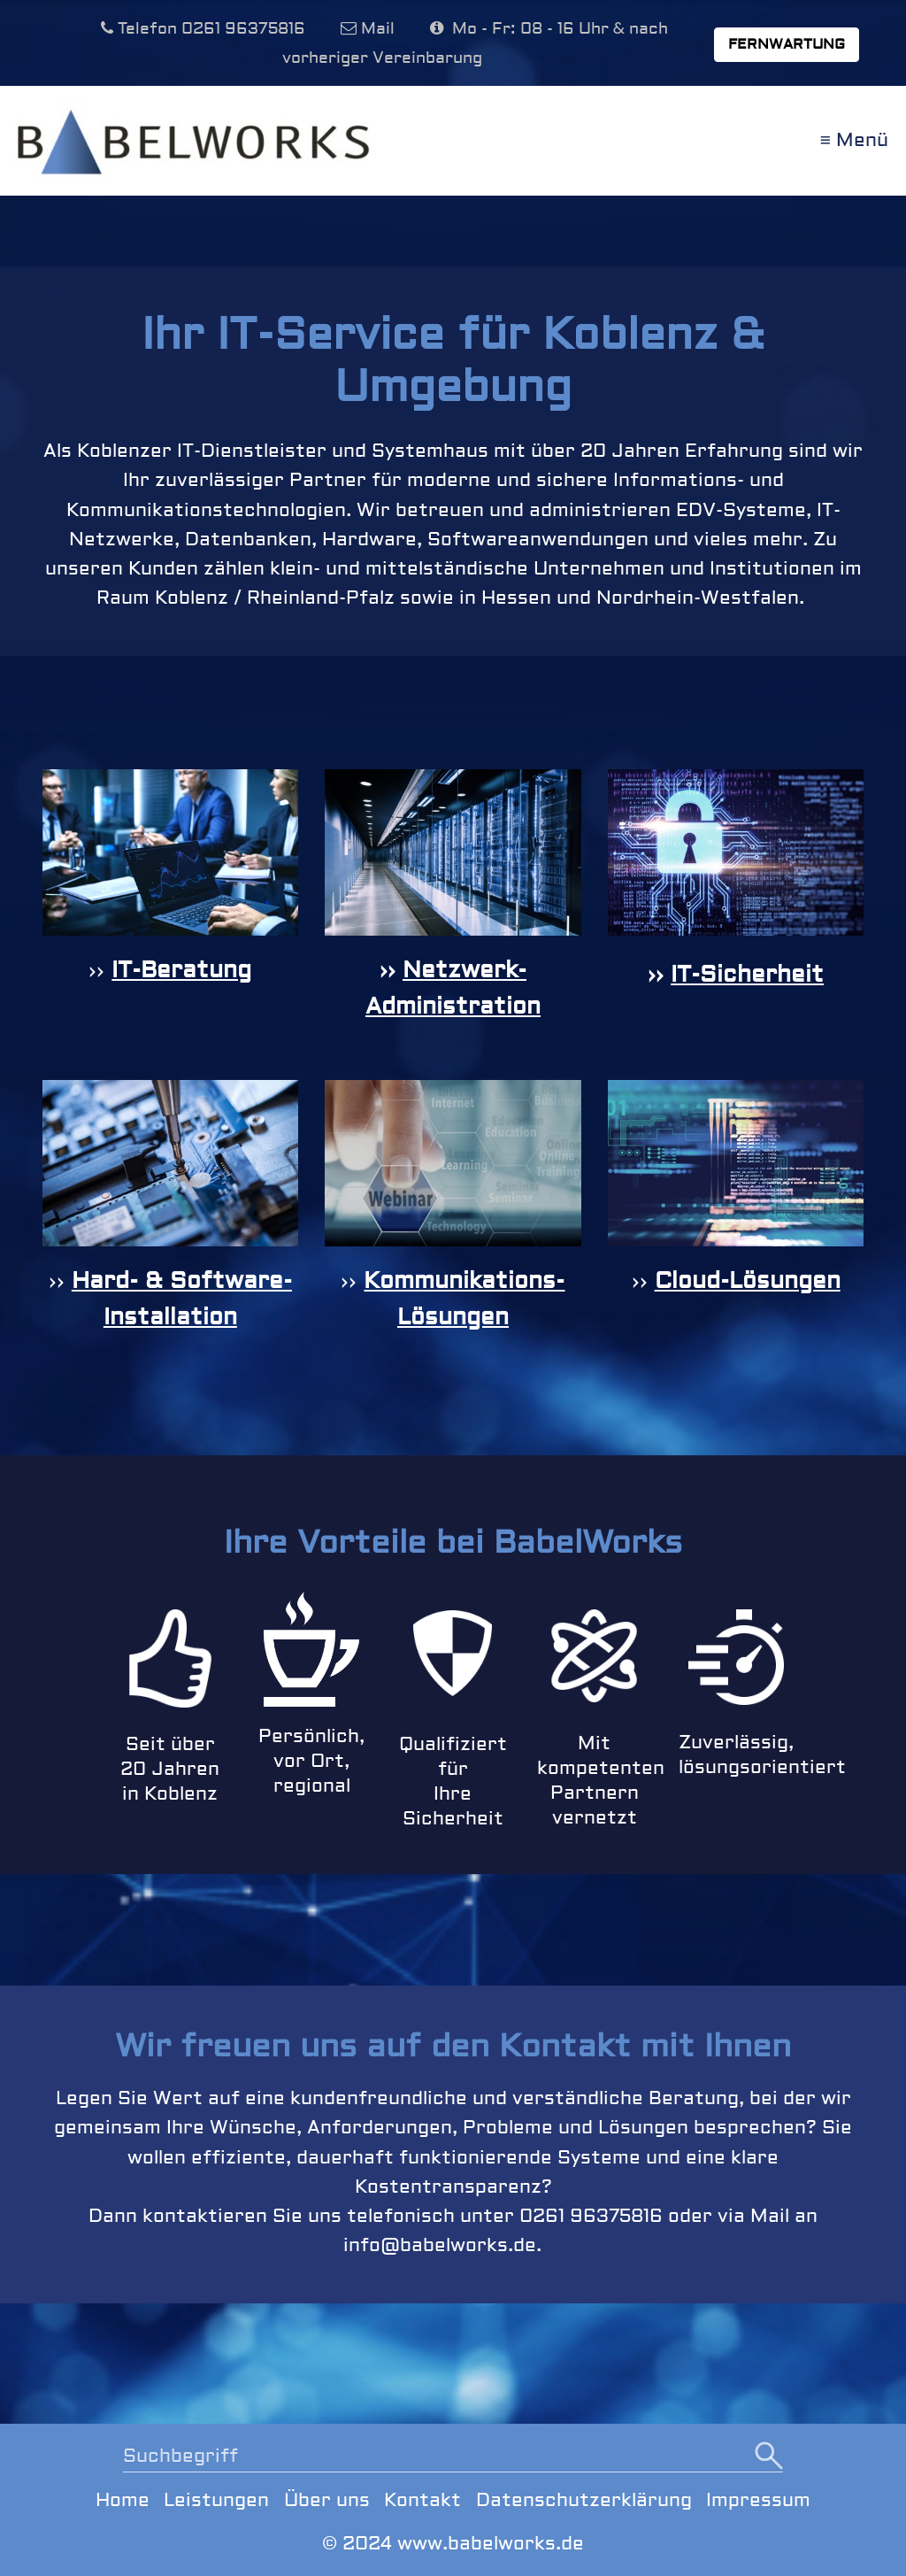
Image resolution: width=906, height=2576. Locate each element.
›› (99, 970)
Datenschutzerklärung (584, 2500)
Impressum (758, 2500)
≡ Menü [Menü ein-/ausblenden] (854, 140)
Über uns (327, 2500)
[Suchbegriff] (453, 2458)
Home (123, 2500)
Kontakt (422, 2500)
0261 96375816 (243, 29)
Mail (378, 29)
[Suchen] (769, 2456)
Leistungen (216, 2500)
